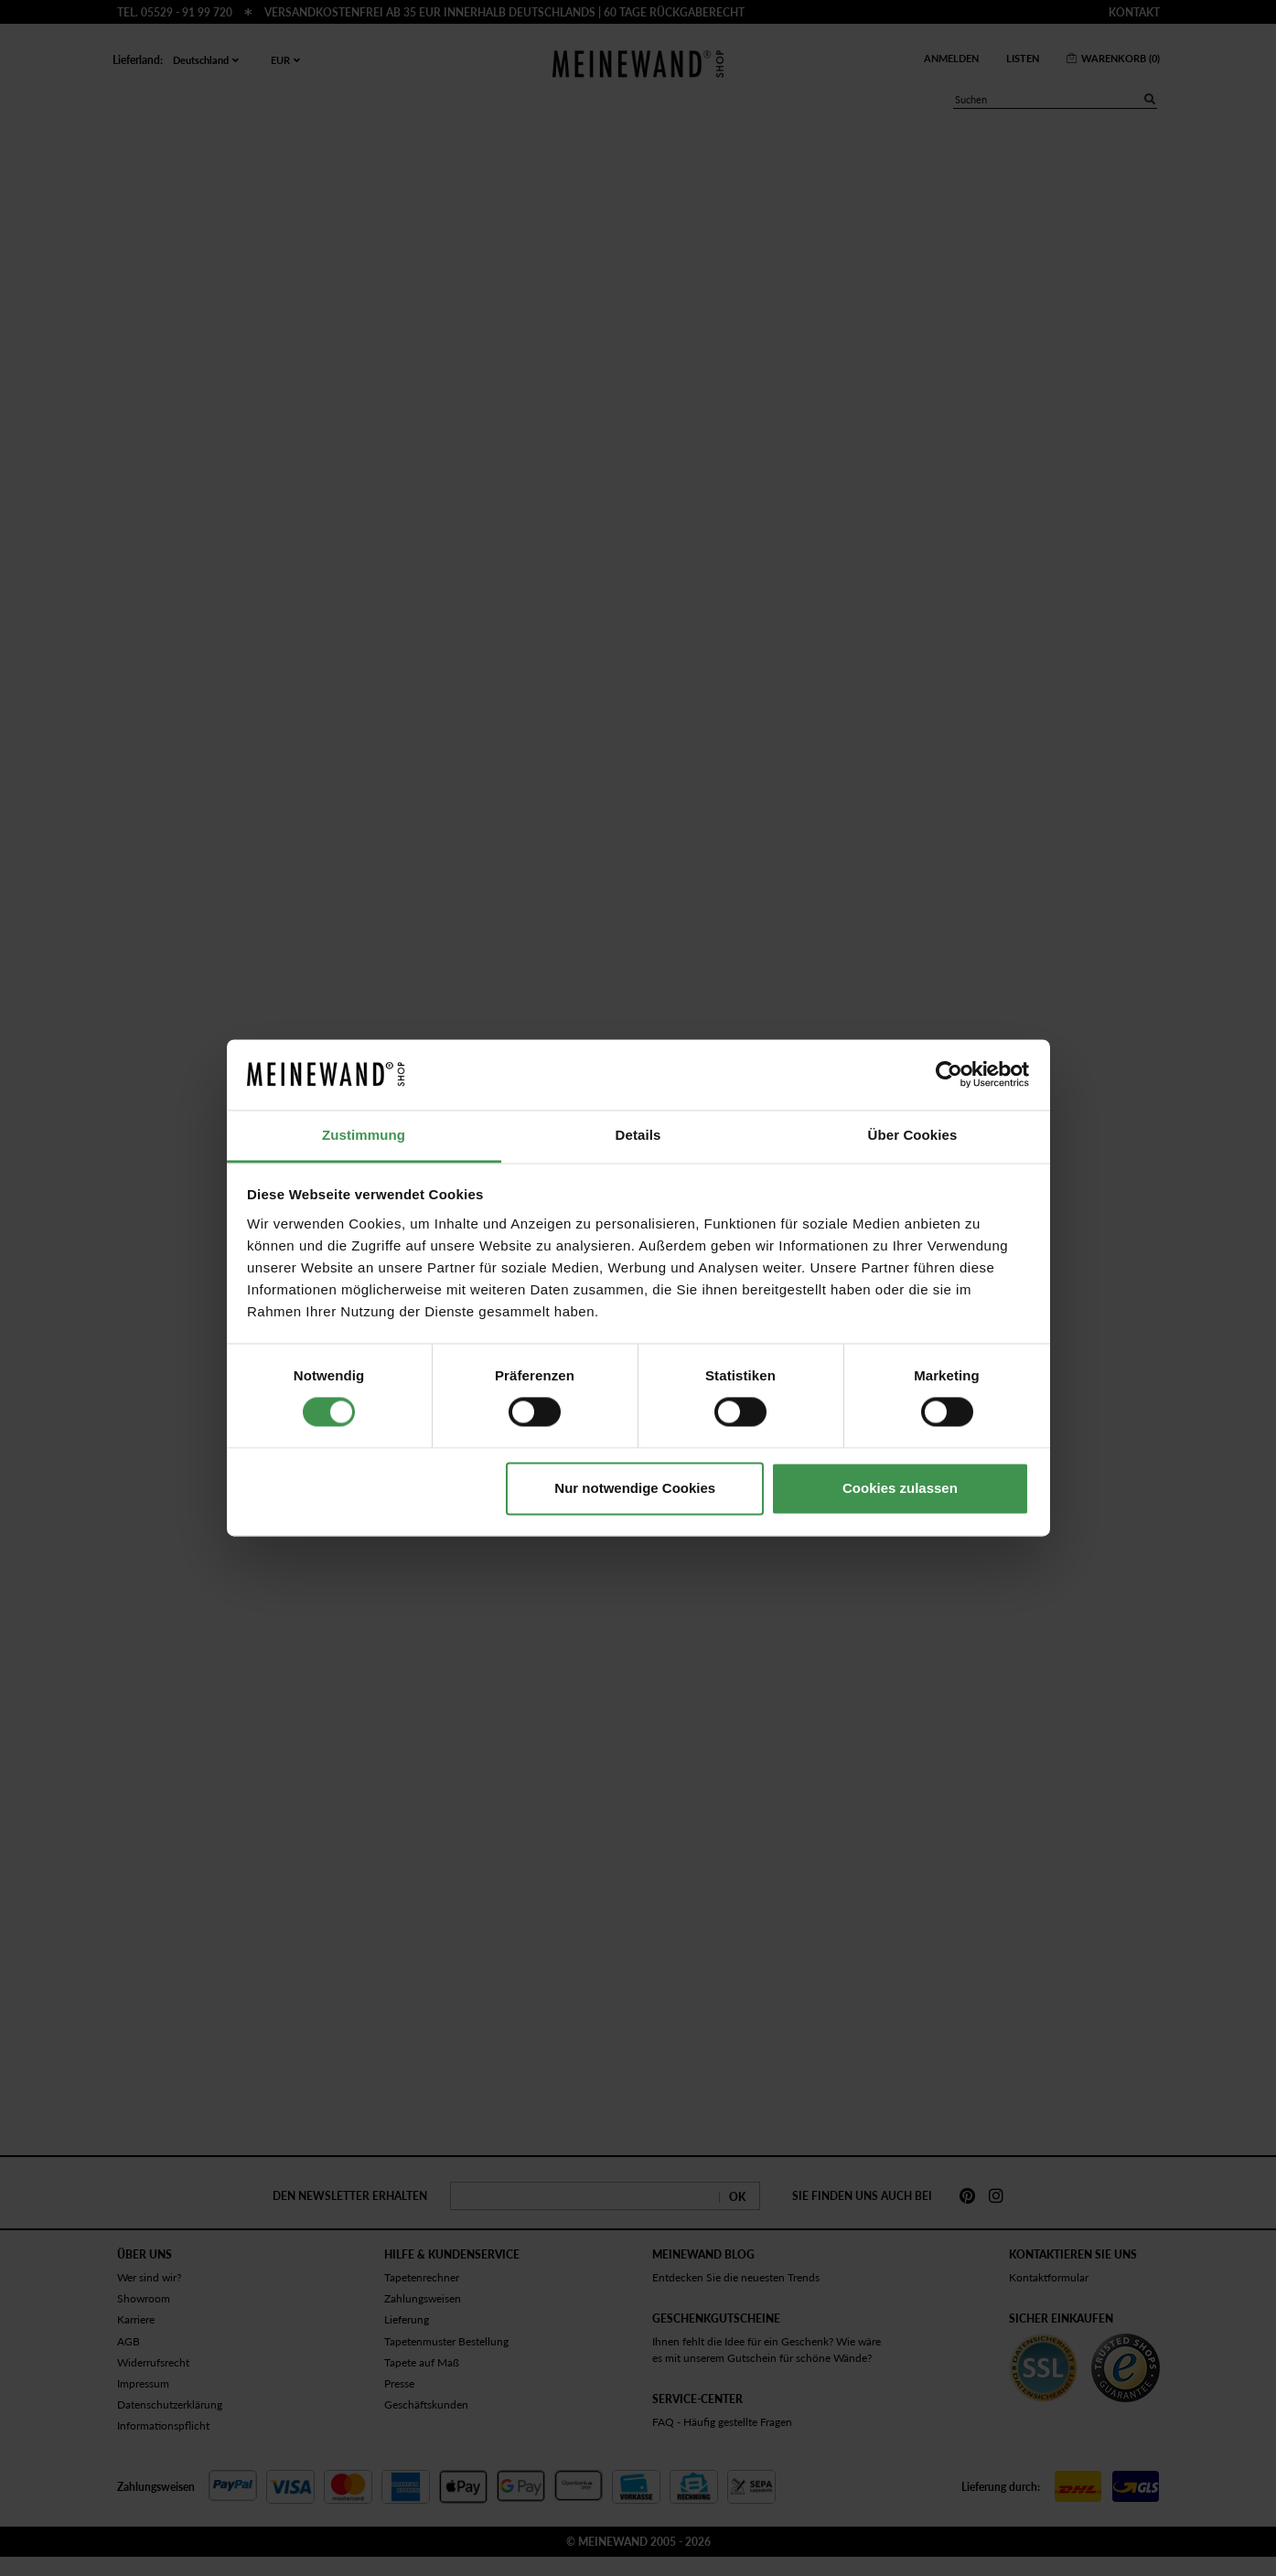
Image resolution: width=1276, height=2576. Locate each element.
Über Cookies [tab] (913, 1135)
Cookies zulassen (900, 1488)
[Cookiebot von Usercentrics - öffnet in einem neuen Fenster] (949, 1075)
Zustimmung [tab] (363, 1135)
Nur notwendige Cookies (634, 1488)
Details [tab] (638, 1135)
